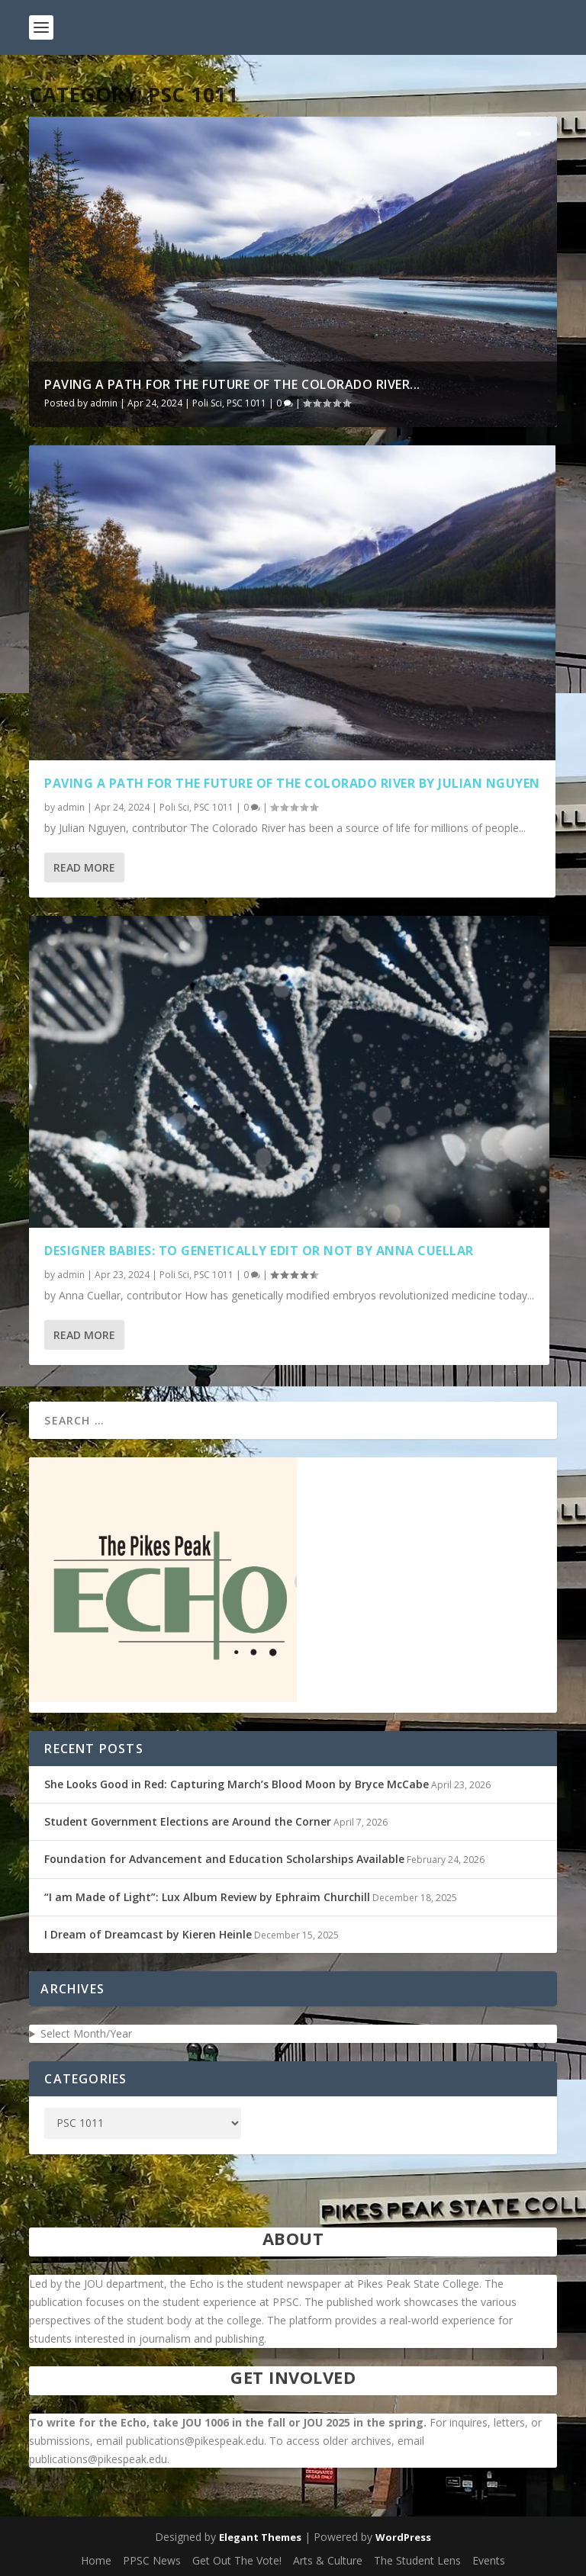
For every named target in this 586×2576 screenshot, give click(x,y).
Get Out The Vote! (237, 2560)
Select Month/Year (86, 2033)
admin (104, 403)
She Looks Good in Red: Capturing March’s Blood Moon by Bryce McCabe (236, 1784)
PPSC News (152, 2560)
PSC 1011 (246, 403)
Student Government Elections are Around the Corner (187, 1821)
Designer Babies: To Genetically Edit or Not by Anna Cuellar (259, 1250)
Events (488, 2560)
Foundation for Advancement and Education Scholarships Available (224, 1859)
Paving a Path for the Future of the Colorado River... (232, 384)
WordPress (403, 2537)
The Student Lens (417, 2560)
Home (96, 2560)
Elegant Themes (260, 2537)
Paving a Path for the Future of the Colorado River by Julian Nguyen (292, 783)
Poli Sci (207, 403)
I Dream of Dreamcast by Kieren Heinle (148, 1934)
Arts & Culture (327, 2560)
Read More (84, 867)
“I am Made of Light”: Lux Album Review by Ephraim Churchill (207, 1897)
